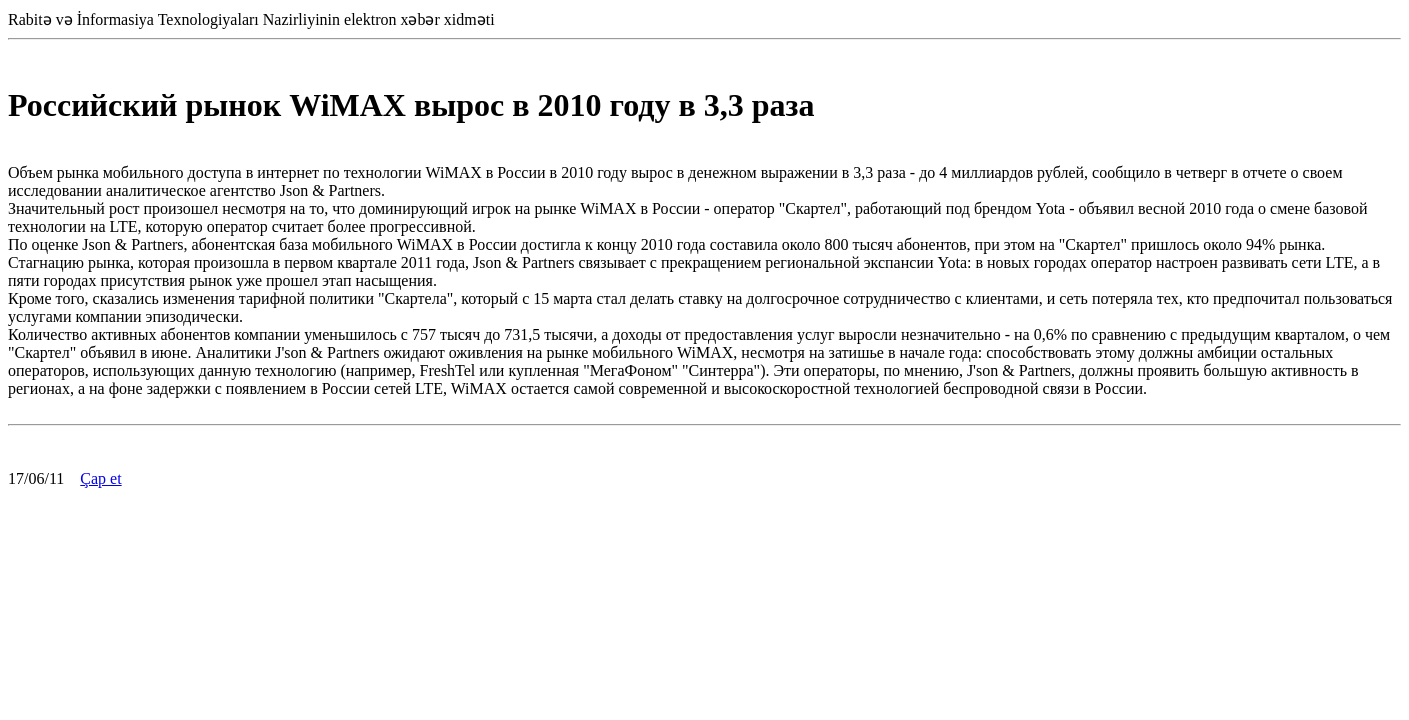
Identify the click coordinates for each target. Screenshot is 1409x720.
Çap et (100, 478)
